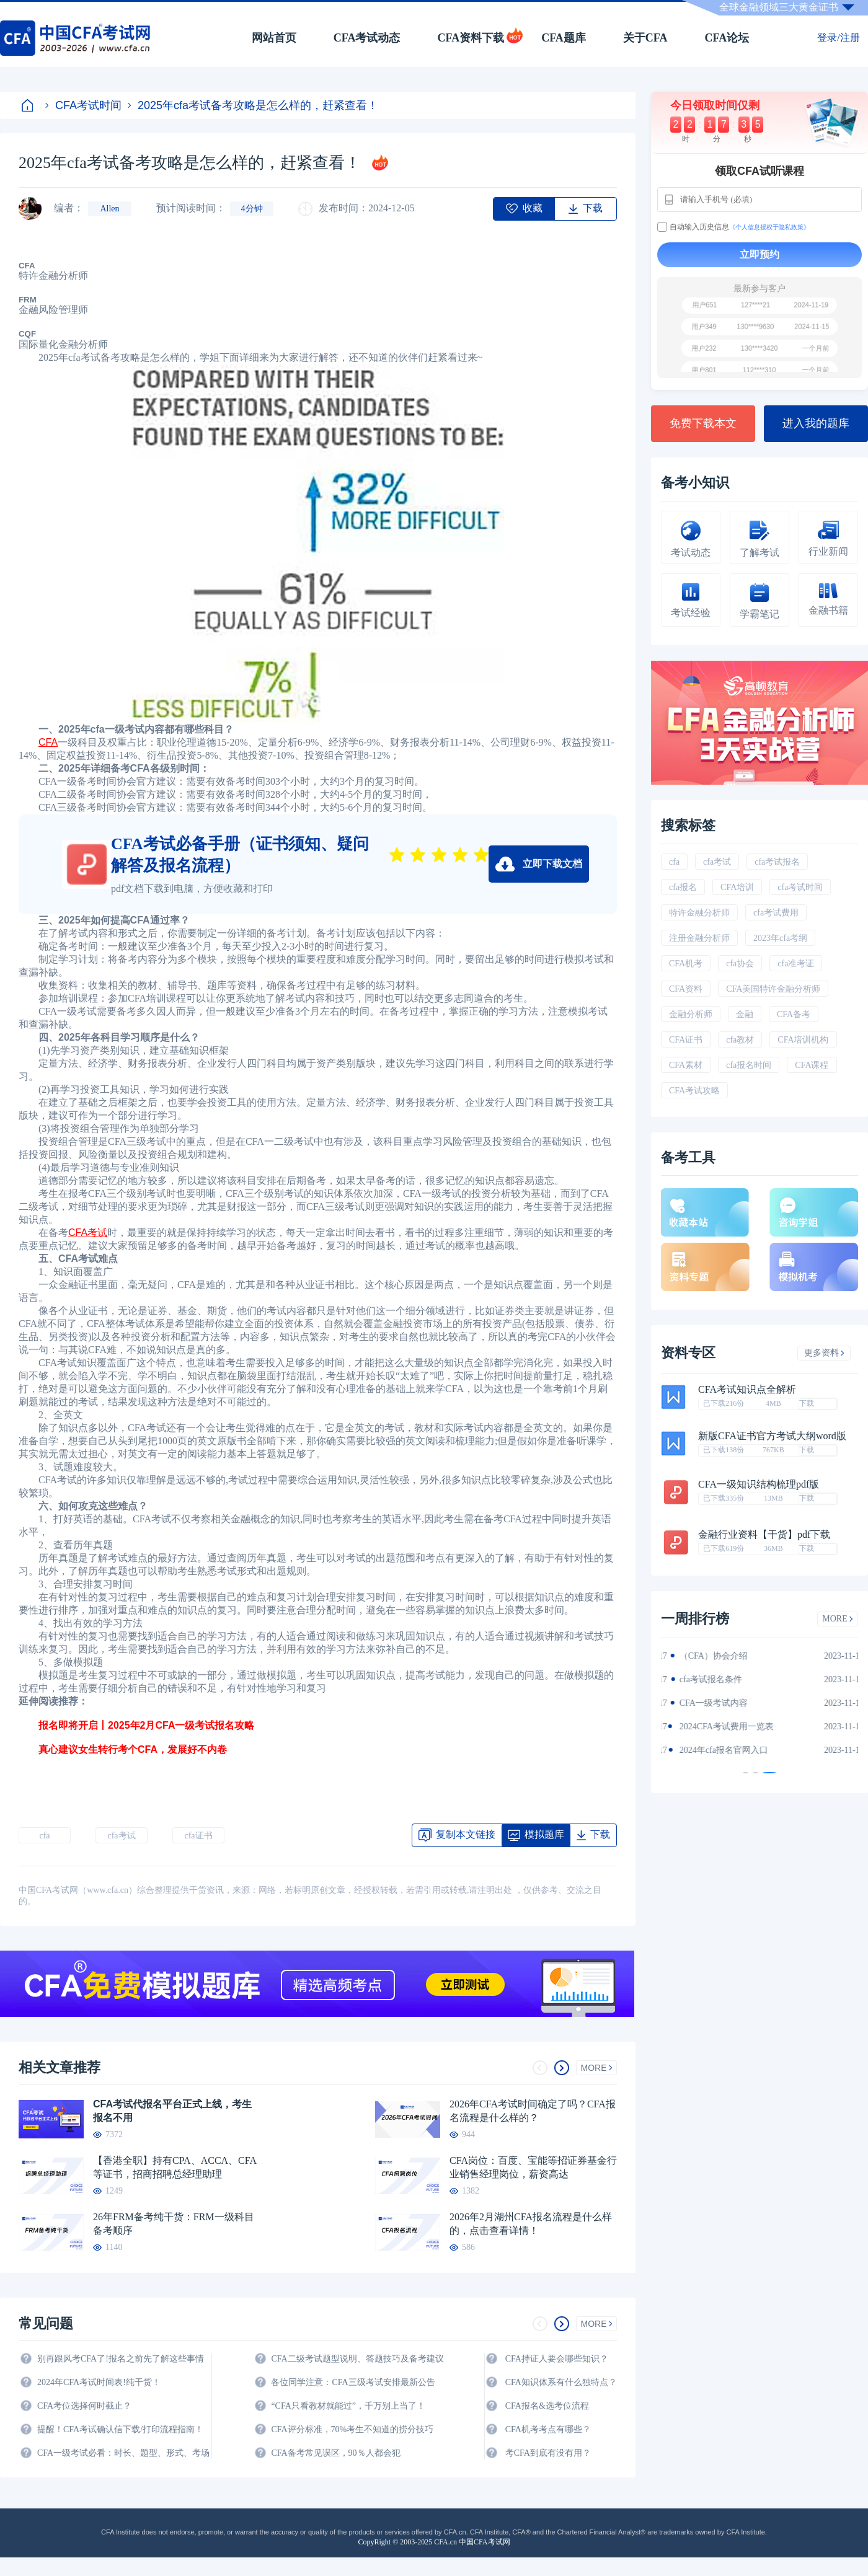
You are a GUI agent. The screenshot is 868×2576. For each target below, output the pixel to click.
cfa (44, 1835)
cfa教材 (740, 1039)
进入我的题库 (815, 423)
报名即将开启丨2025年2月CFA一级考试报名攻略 (137, 1725)
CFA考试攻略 (694, 1090)
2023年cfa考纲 (780, 938)
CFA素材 (685, 1065)
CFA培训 (737, 887)
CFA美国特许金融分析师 (773, 989)
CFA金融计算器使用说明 (720, 1726)
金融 (744, 1014)
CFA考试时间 (83, 105)
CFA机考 (685, 963)
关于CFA (645, 38)
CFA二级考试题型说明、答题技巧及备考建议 (357, 2358)
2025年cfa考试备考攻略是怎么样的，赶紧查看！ (253, 105)
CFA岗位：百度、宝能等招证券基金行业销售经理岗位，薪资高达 (533, 2167)
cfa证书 (198, 1835)
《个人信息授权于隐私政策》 (769, 227)
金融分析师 (690, 1014)
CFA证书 (685, 1039)
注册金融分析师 (699, 938)
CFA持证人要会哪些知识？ (556, 2358)
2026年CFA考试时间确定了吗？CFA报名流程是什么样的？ (533, 2111)
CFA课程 (811, 1065)
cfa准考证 (795, 963)
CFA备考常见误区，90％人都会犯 (335, 2453)
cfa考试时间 (800, 887)
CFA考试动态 (367, 38)
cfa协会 (740, 963)
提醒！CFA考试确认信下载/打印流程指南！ (120, 2429)
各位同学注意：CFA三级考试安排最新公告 (353, 2382)
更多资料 (824, 1352)
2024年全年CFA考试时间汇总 (729, 1750)
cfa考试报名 (777, 862)
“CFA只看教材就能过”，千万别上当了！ (348, 2406)
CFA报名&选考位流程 (547, 2406)
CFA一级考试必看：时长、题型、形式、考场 (123, 2453)
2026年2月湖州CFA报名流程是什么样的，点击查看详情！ (531, 2224)
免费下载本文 (703, 423)
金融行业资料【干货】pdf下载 (764, 1535)
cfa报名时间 (748, 1065)
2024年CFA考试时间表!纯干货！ (99, 2382)
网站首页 (274, 38)
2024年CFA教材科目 (711, 1656)
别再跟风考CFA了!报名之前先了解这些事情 (120, 2358)
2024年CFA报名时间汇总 (720, 1703)
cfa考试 (121, 1835)
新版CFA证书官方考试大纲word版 (772, 1436)
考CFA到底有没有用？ (548, 2453)
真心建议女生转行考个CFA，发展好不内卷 (123, 1749)
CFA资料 (685, 989)
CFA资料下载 (470, 38)
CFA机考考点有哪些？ (548, 2429)
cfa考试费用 (776, 912)
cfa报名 (683, 887)
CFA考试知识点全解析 (747, 1390)
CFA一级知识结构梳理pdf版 (758, 1484)
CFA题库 (563, 38)
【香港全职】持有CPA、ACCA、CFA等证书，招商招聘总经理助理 (175, 2167)
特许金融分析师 (699, 912)
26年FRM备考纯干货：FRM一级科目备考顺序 (173, 2224)
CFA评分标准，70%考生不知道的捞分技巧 (352, 2429)
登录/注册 (838, 37)
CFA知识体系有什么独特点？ (561, 2382)
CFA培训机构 (802, 1039)
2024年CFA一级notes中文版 (725, 1679)
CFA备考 (793, 1014)
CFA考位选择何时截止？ (84, 2406)
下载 (806, 1403)
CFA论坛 (727, 38)
